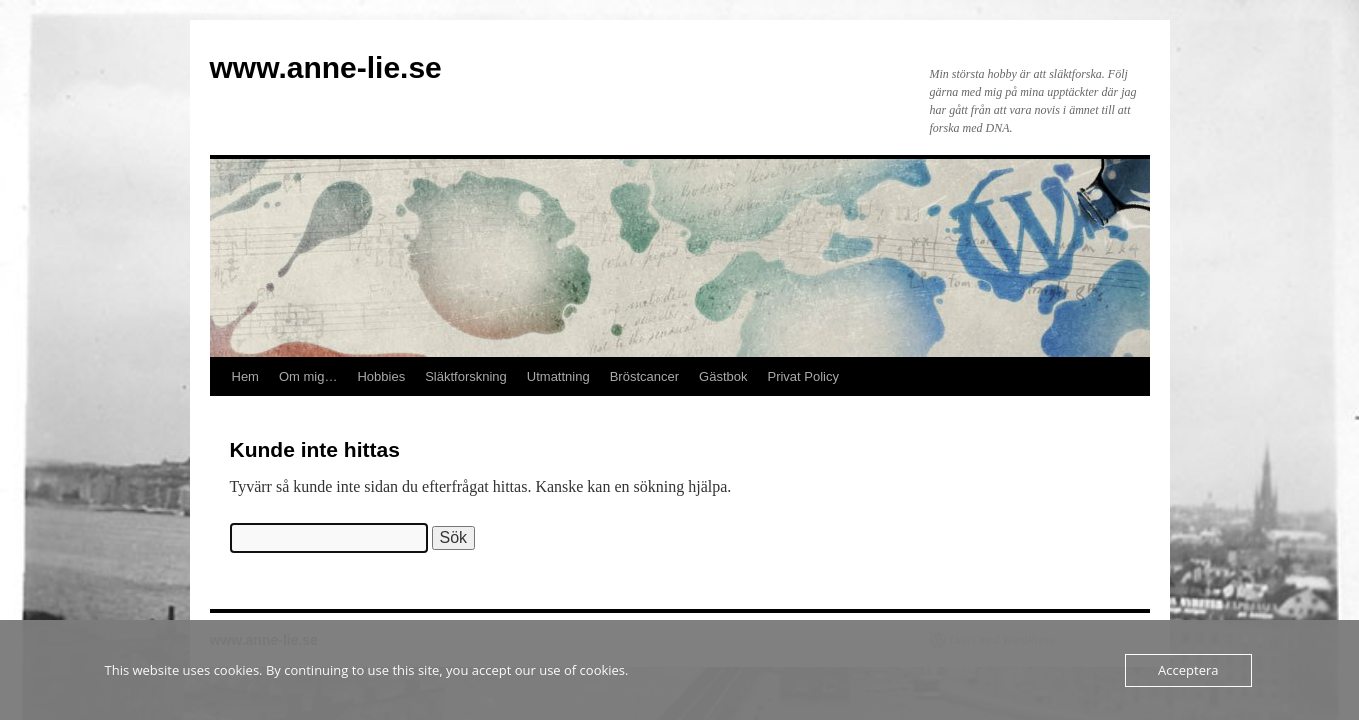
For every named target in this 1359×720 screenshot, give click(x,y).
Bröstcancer (644, 376)
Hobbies (381, 376)
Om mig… (308, 376)
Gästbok (723, 376)
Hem (245, 376)
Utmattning (558, 376)
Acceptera (1188, 670)
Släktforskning (466, 376)
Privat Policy (803, 376)
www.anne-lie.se (326, 67)
